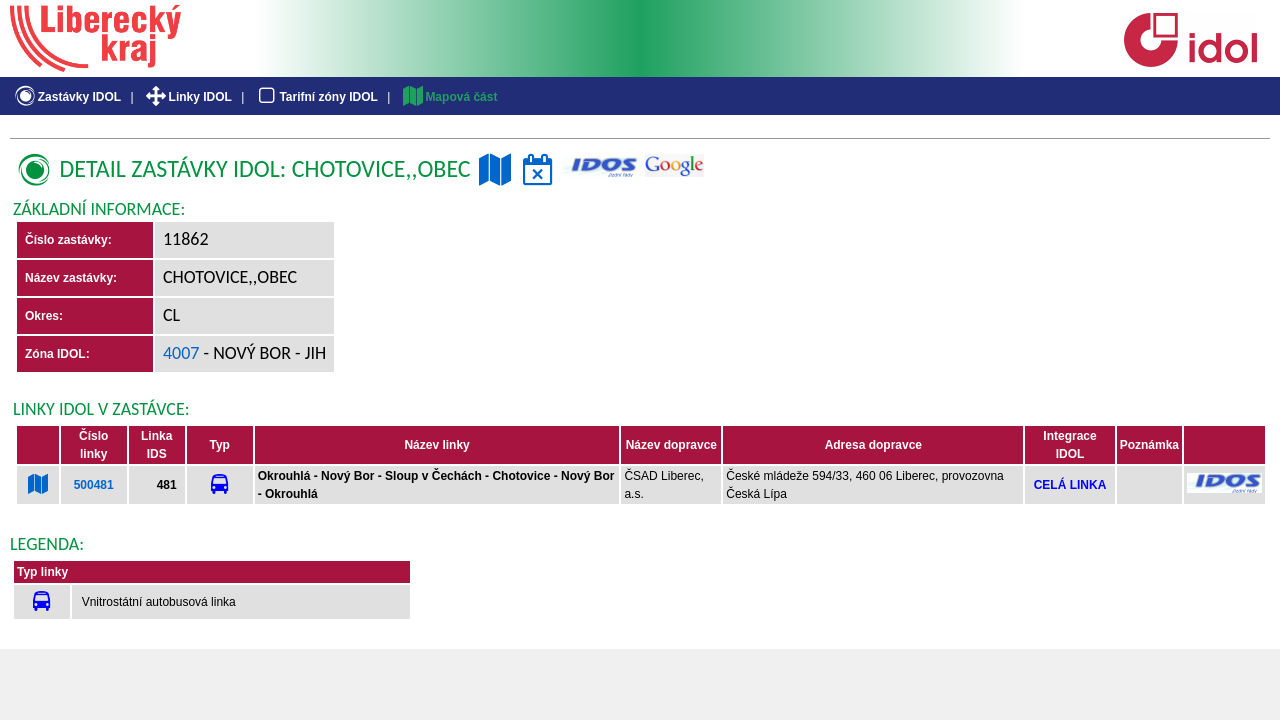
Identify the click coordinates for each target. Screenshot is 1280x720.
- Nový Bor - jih (263, 353)
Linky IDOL (187, 97)
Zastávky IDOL (66, 97)
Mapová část (449, 97)
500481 (94, 485)
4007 (181, 353)
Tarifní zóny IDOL (316, 97)
